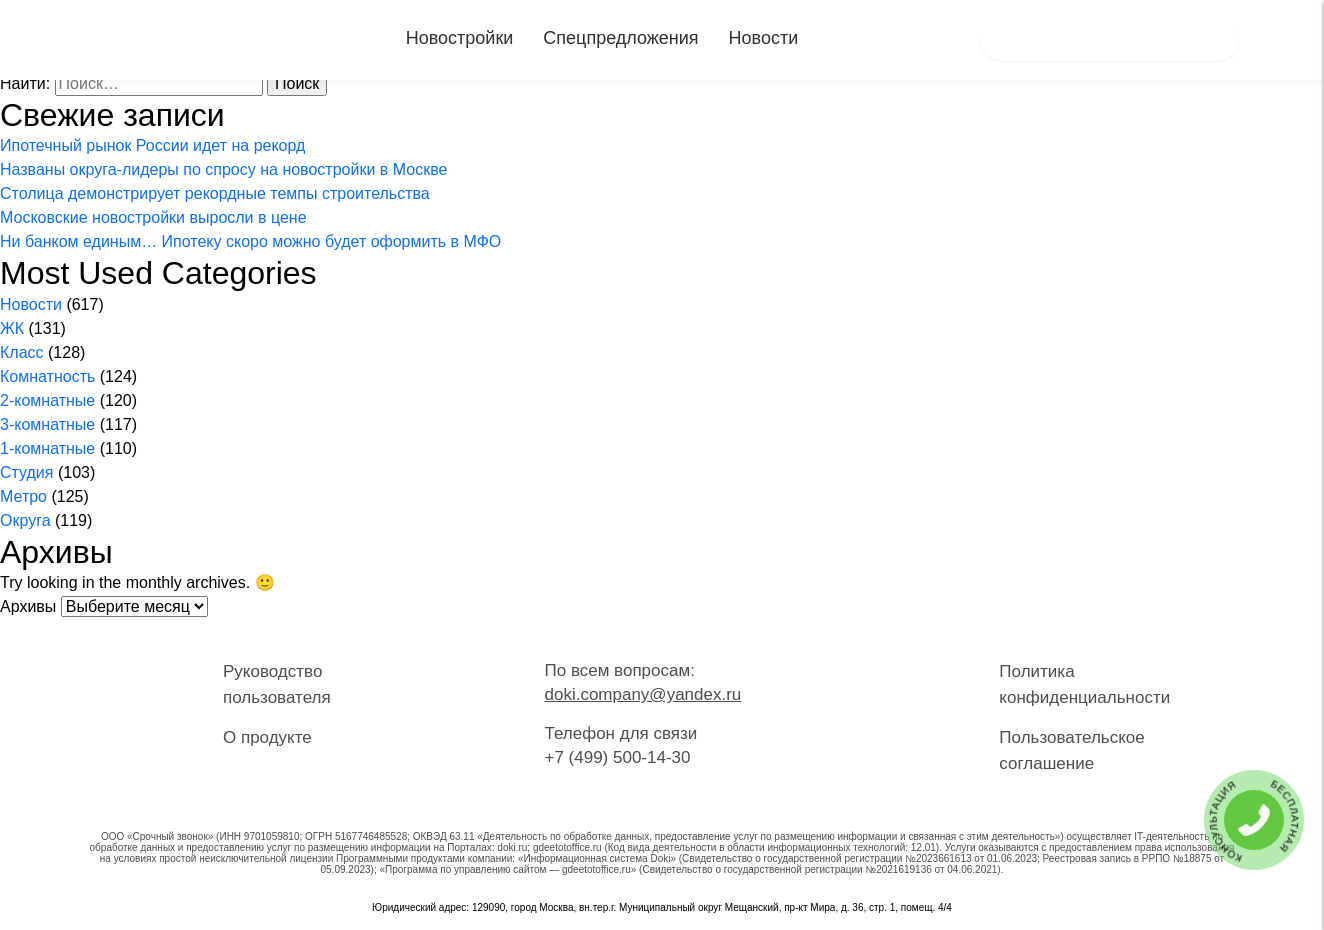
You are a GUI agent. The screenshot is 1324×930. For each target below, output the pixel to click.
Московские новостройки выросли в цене (153, 217)
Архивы (28, 606)
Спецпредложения (620, 38)
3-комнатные (47, 424)
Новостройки (460, 38)
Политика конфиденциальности (1084, 684)
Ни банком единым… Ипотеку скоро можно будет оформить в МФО (250, 241)
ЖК (12, 328)
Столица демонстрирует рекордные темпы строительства (215, 193)
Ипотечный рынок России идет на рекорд (152, 145)
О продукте (267, 737)
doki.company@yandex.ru (642, 694)
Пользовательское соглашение (1071, 750)
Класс (22, 352)
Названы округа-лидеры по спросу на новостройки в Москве (223, 169)
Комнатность (47, 376)
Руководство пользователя (277, 684)
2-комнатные (47, 400)
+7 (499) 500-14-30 (617, 757)
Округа (25, 520)
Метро (23, 496)
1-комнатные (47, 448)
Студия (26, 472)
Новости (764, 38)
